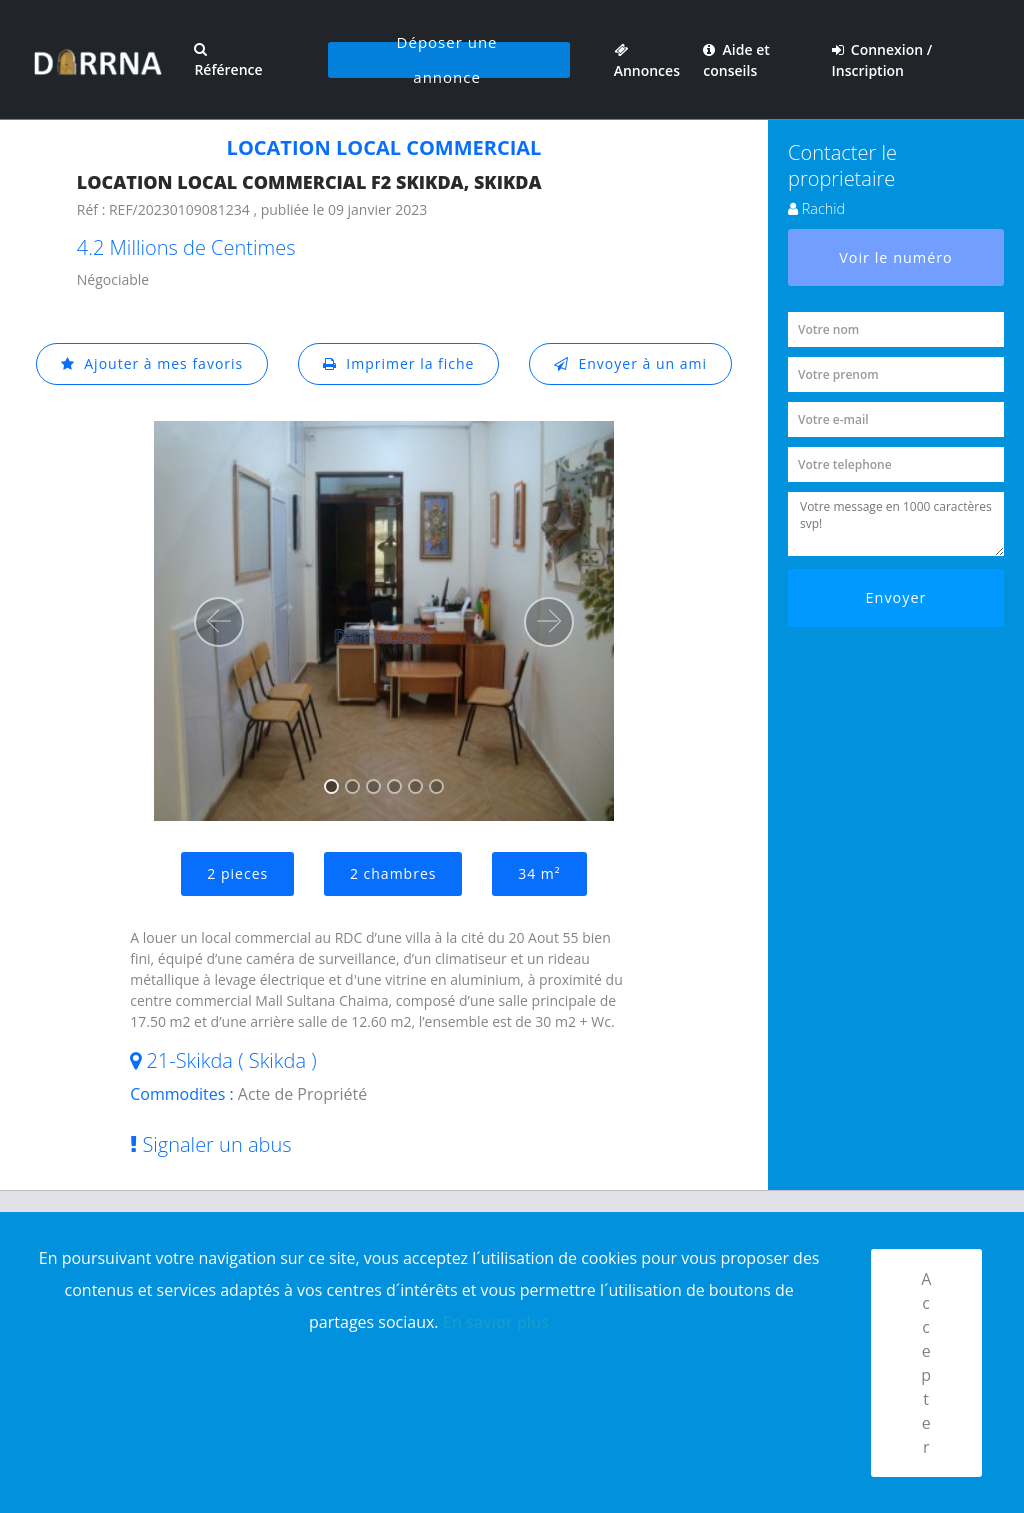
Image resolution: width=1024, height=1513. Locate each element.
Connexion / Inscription (882, 60)
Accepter (926, 1363)
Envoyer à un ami (630, 363)
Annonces (647, 60)
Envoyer (896, 597)
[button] (219, 622)
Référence (228, 60)
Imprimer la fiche (399, 363)
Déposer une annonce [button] (447, 60)
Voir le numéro (896, 257)
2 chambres (393, 873)
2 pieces (237, 873)
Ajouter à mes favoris (152, 363)
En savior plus (496, 1322)
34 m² (539, 873)
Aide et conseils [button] (736, 60)
